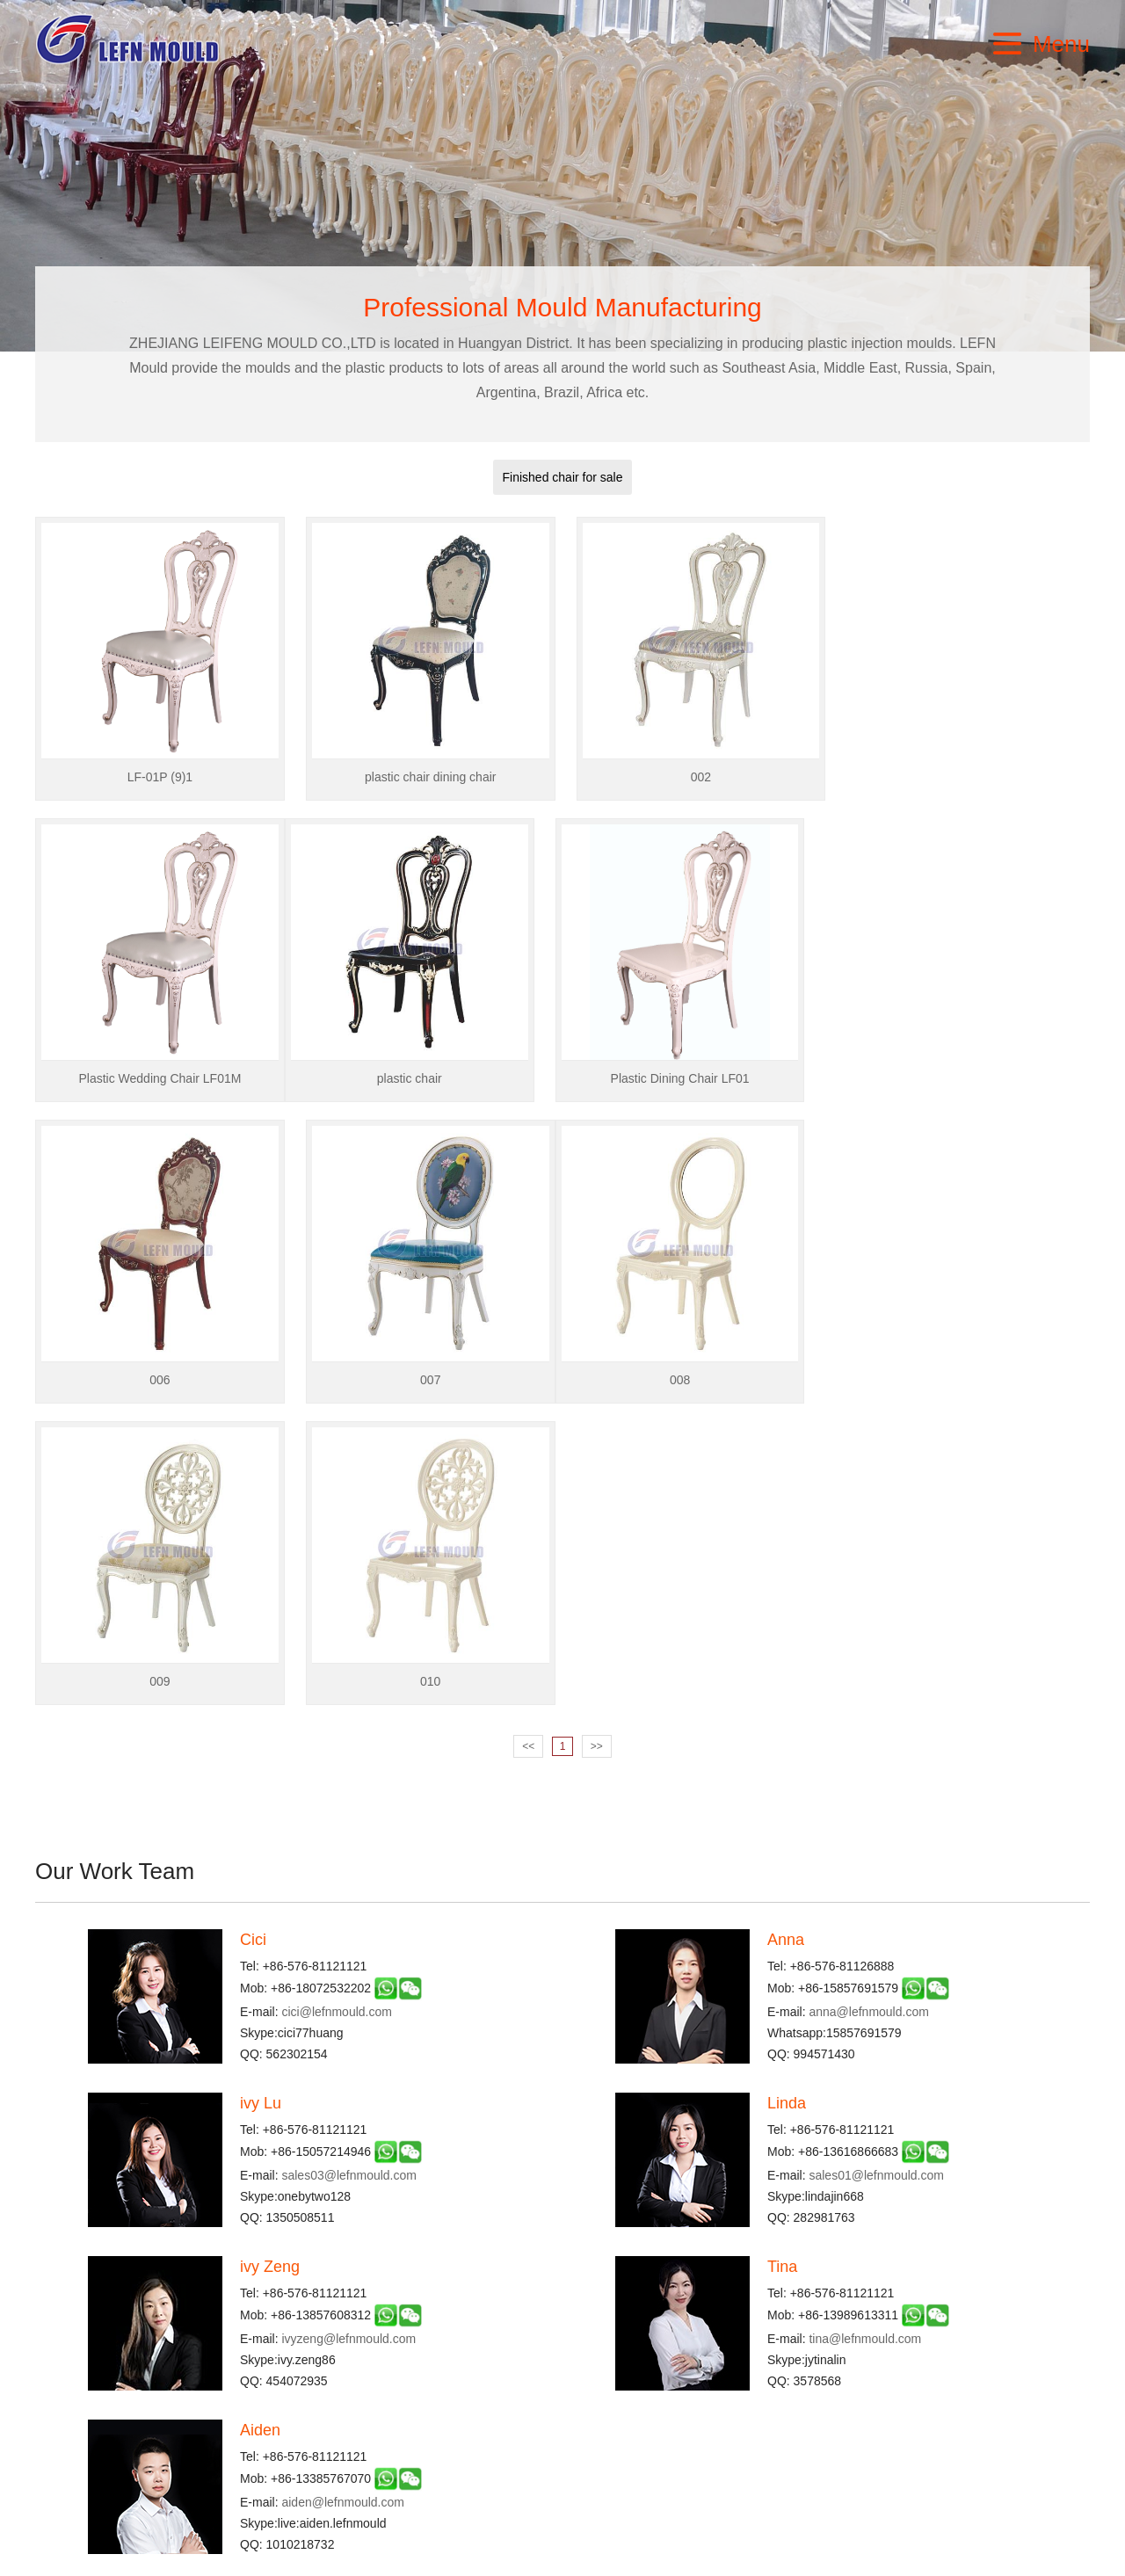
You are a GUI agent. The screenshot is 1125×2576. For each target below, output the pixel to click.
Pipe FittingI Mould (613, 2448)
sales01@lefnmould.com (876, 1874)
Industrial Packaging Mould (636, 2379)
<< (528, 1445)
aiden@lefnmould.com (342, 2201)
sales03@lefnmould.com (349, 1874)
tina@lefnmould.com (865, 2037)
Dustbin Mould (426, 2425)
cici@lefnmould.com (336, 1710)
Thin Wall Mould (606, 2425)
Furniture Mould (605, 2402)
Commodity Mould (436, 2402)
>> (597, 1445)
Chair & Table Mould (442, 2379)
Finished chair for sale (563, 477)
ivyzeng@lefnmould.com (348, 2037)
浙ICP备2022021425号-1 (562, 2558)
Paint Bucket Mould (440, 2448)
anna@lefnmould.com (868, 1710)
